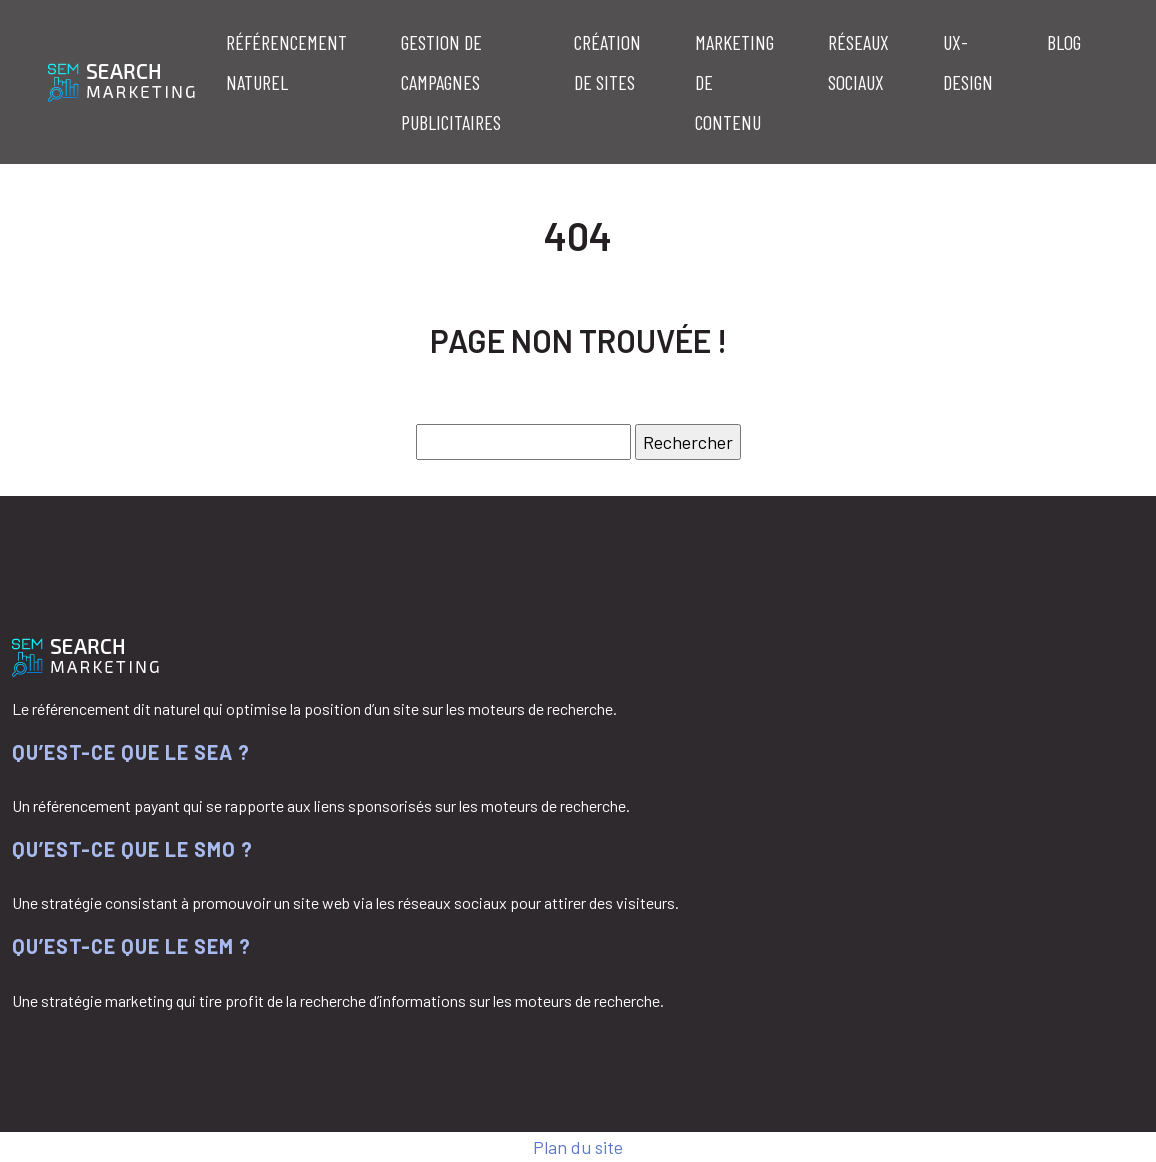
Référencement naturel (286, 62)
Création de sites (607, 62)
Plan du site (578, 1147)
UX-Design (968, 62)
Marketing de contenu (734, 82)
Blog (1064, 42)
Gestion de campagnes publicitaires (451, 82)
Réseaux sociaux (858, 62)
